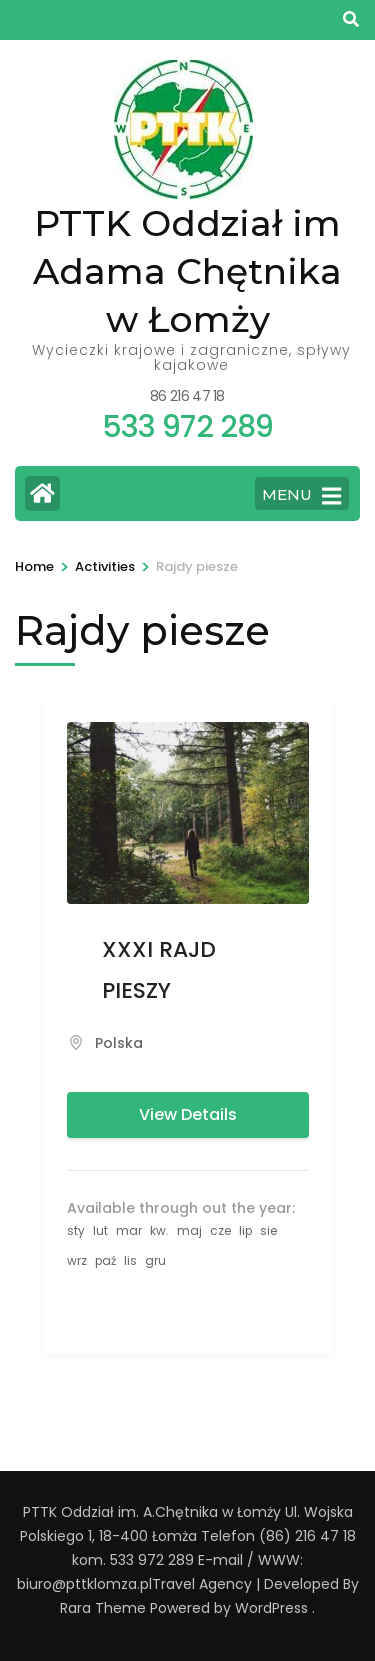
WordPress (271, 1608)
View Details (188, 1114)
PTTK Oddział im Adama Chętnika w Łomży (187, 271)
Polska (119, 1043)
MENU (301, 496)
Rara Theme (103, 1608)
